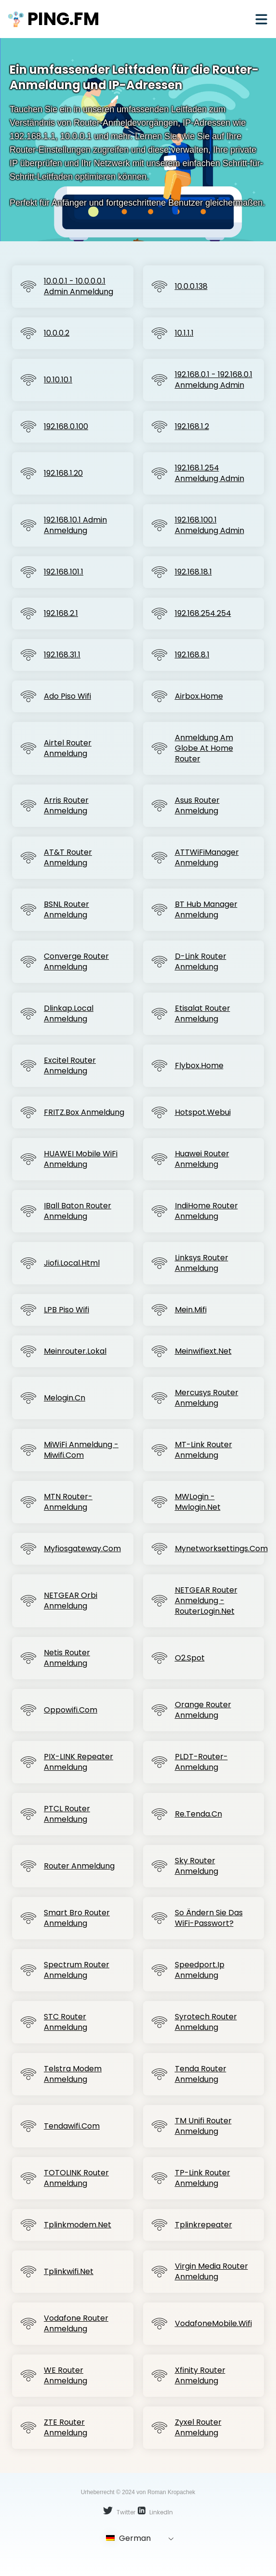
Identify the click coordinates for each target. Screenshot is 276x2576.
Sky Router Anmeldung (196, 1866)
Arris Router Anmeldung (66, 805)
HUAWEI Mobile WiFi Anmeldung (81, 1159)
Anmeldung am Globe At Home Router (204, 748)
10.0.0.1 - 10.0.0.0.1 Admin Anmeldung (78, 286)
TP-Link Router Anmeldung (202, 2178)
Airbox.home (199, 696)
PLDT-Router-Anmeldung (201, 1762)
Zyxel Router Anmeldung (198, 2427)
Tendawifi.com (72, 2126)
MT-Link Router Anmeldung (203, 1450)
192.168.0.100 (66, 426)
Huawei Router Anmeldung (202, 1159)
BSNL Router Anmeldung (66, 909)
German (128, 2538)
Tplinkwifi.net (68, 2271)
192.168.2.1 (61, 613)
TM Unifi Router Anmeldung (203, 2126)
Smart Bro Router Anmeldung (77, 1918)
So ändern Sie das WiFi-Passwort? (209, 1918)
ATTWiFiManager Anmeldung (207, 857)
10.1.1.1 (184, 333)
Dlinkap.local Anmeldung (68, 1013)
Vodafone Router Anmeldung (76, 2323)
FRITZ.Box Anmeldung (84, 1112)
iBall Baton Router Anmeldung (77, 1211)
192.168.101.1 (63, 572)
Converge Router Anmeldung (76, 961)
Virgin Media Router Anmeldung (211, 2271)
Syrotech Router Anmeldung (206, 2022)
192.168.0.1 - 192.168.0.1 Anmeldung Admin (213, 380)
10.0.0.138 (191, 286)
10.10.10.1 (58, 380)
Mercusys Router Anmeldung (206, 1398)
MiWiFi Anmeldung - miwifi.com (81, 1450)
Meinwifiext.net (203, 1351)
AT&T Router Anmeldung (68, 857)
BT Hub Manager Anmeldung (206, 909)
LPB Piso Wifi (66, 1310)
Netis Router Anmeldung (67, 1658)
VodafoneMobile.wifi (213, 2323)
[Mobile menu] (261, 19)
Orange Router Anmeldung (203, 1710)
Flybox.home (199, 1065)
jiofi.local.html (72, 1263)
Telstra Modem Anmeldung (73, 2074)
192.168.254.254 (203, 613)
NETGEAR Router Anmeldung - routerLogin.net (206, 1601)
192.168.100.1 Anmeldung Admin (209, 525)
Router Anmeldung (79, 1866)
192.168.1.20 (63, 473)
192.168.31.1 (62, 655)
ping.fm (53, 19)
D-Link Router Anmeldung (200, 961)
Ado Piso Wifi (67, 696)
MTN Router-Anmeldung (68, 1502)
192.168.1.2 (192, 426)
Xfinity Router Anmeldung (200, 2375)
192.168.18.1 (193, 572)
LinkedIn (155, 2511)
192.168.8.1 (192, 655)
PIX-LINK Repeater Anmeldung (78, 1762)
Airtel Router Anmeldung (68, 748)
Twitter (119, 2511)
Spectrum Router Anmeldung (76, 1970)
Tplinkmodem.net (77, 2225)
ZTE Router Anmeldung (65, 2427)
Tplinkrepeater (203, 2225)
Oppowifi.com (70, 1710)
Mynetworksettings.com (221, 1548)
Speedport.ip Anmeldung (199, 1970)
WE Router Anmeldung (65, 2375)
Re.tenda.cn (198, 1814)
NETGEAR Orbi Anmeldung (70, 1600)
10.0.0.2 (56, 333)
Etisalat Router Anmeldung (202, 1013)
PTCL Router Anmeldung (67, 1814)
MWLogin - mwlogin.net (198, 1502)
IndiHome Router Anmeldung (206, 1211)
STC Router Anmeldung (65, 2022)
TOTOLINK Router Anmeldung (76, 2178)
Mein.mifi (191, 1310)
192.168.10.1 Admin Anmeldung (75, 525)
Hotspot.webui (203, 1112)
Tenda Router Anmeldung (200, 2074)
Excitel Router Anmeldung (70, 1065)
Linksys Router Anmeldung (201, 1263)
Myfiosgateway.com (82, 1548)
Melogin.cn (64, 1398)
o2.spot (190, 1658)
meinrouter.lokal (75, 1351)
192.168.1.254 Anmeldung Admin (209, 473)
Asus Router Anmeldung (197, 805)
